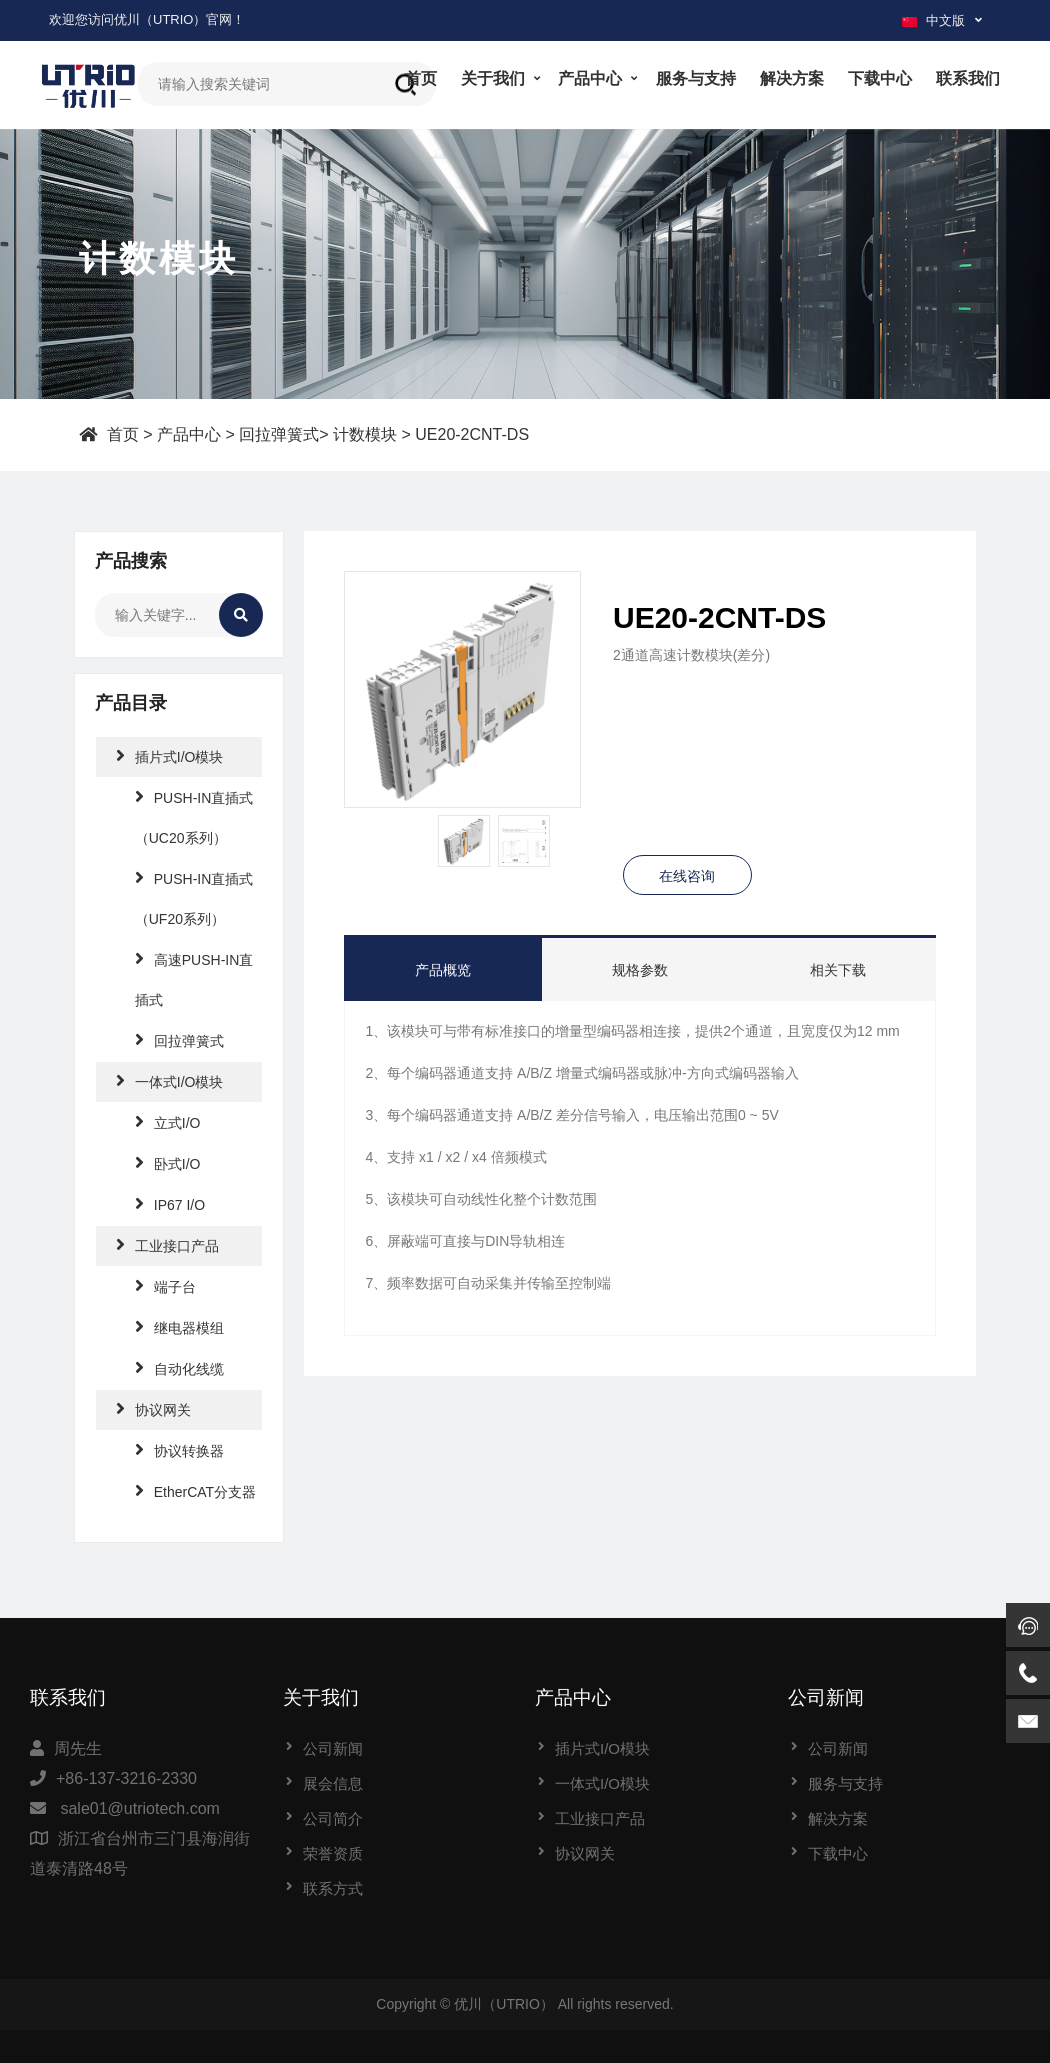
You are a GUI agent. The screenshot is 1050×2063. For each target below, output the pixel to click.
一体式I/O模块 (170, 1080)
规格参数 (640, 970)
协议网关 (153, 1408)
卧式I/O (168, 1162)
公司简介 (333, 1818)
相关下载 (838, 970)
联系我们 (968, 78)
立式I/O (168, 1121)
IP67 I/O (170, 1203)
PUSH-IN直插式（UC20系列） (194, 816)
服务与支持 (696, 78)
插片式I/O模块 (170, 755)
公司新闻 (333, 1748)
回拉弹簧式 (279, 432)
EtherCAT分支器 (195, 1490)
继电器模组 (179, 1326)
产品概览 (443, 970)
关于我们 (493, 78)
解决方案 (792, 78)
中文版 (933, 20)
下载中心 (880, 78)
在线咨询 (687, 876)
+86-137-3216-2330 (126, 1778)
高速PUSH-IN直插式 (194, 978)
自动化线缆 (179, 1367)
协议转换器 (179, 1449)
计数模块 (365, 432)
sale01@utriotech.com (139, 1808)
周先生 (78, 1748)
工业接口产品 (167, 1244)
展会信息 (333, 1783)
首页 (421, 78)
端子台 (165, 1285)
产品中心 (590, 78)
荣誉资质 (333, 1853)
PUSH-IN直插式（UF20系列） (194, 897)
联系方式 (333, 1888)
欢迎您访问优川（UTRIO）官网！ (147, 19)
